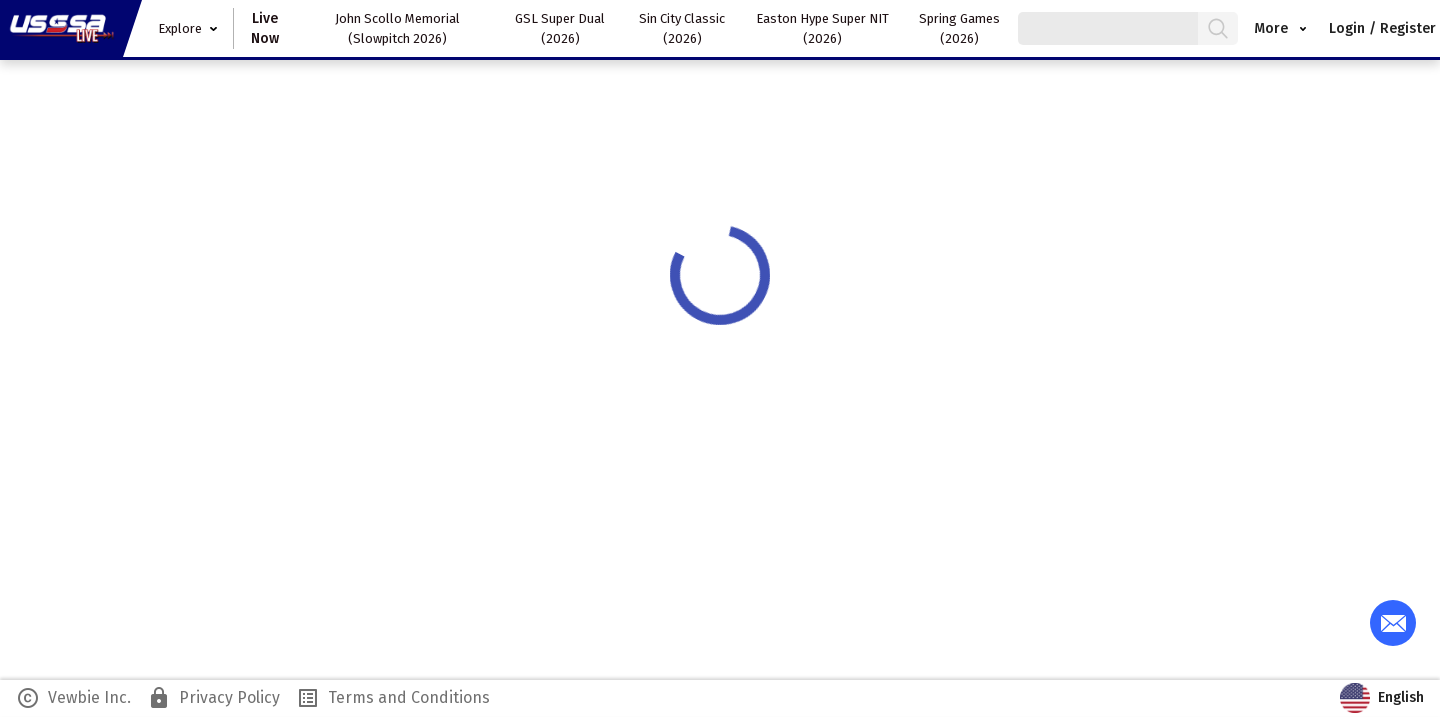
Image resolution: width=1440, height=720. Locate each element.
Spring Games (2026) (959, 28)
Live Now (265, 28)
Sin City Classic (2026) (682, 28)
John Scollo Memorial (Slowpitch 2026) (397, 28)
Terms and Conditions (393, 698)
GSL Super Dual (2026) (560, 28)
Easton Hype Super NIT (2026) (822, 28)
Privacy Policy (213, 698)
